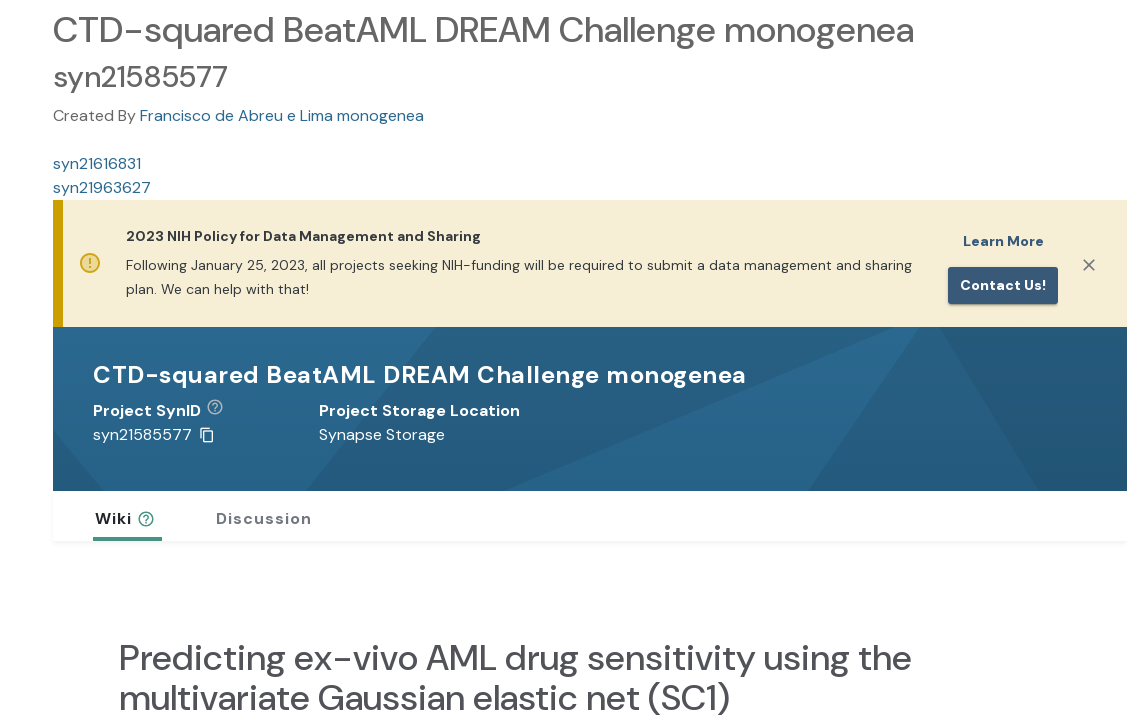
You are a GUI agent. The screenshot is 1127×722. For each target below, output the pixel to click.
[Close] (1089, 265)
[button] (222, 411)
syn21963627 (102, 187)
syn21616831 (97, 163)
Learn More (1003, 241)
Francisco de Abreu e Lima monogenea (282, 115)
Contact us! (1003, 285)
